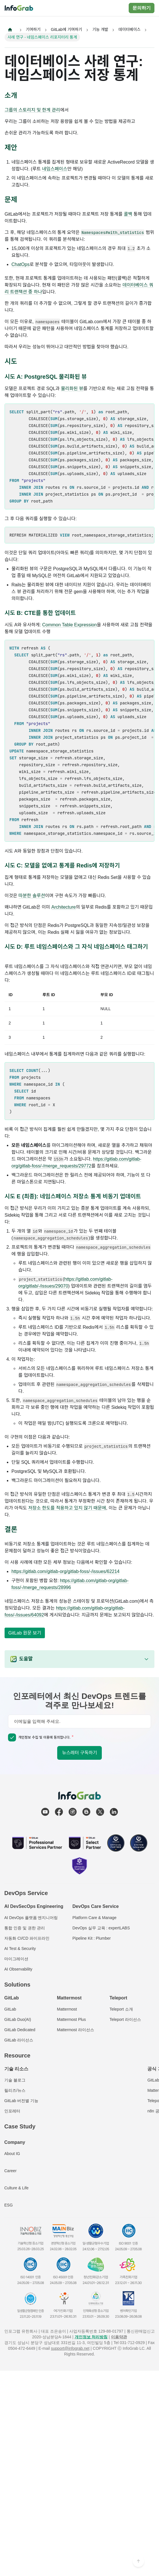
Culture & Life (16, 2188)
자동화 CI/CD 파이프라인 (26, 1938)
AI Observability (18, 1969)
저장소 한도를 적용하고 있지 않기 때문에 (67, 1508)
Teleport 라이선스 (125, 2019)
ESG (8, 2205)
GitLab (10, 2009)
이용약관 (119, 2337)
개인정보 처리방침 (91, 2337)
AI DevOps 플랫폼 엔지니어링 (31, 1917)
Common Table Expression (69, 624)
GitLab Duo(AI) (17, 2019)
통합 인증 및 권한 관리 (24, 1928)
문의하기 (141, 7)
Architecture (63, 907)
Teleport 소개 (121, 2009)
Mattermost (67, 2009)
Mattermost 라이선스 (75, 2029)
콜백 (128, 214)
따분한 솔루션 (32, 895)
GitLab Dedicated (19, 2029)
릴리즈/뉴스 (14, 2090)
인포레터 (12, 2111)
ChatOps (20, 264)
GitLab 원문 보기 (24, 1632)
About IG (12, 2153)
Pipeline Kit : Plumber (91, 1938)
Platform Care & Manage (94, 1917)
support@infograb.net (70, 2348)
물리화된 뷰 (72, 388)
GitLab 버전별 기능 (21, 2100)
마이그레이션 (16, 1959)
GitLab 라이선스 (18, 2040)
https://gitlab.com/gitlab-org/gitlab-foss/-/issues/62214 (65, 1571)
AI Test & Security (20, 1948)
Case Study (19, 2126)
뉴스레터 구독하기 (79, 1752)
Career (10, 2170)
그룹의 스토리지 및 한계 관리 (32, 110)
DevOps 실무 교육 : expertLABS (101, 1928)
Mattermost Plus (71, 2019)
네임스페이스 (54, 168)
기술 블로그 (14, 2080)
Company (14, 2142)
